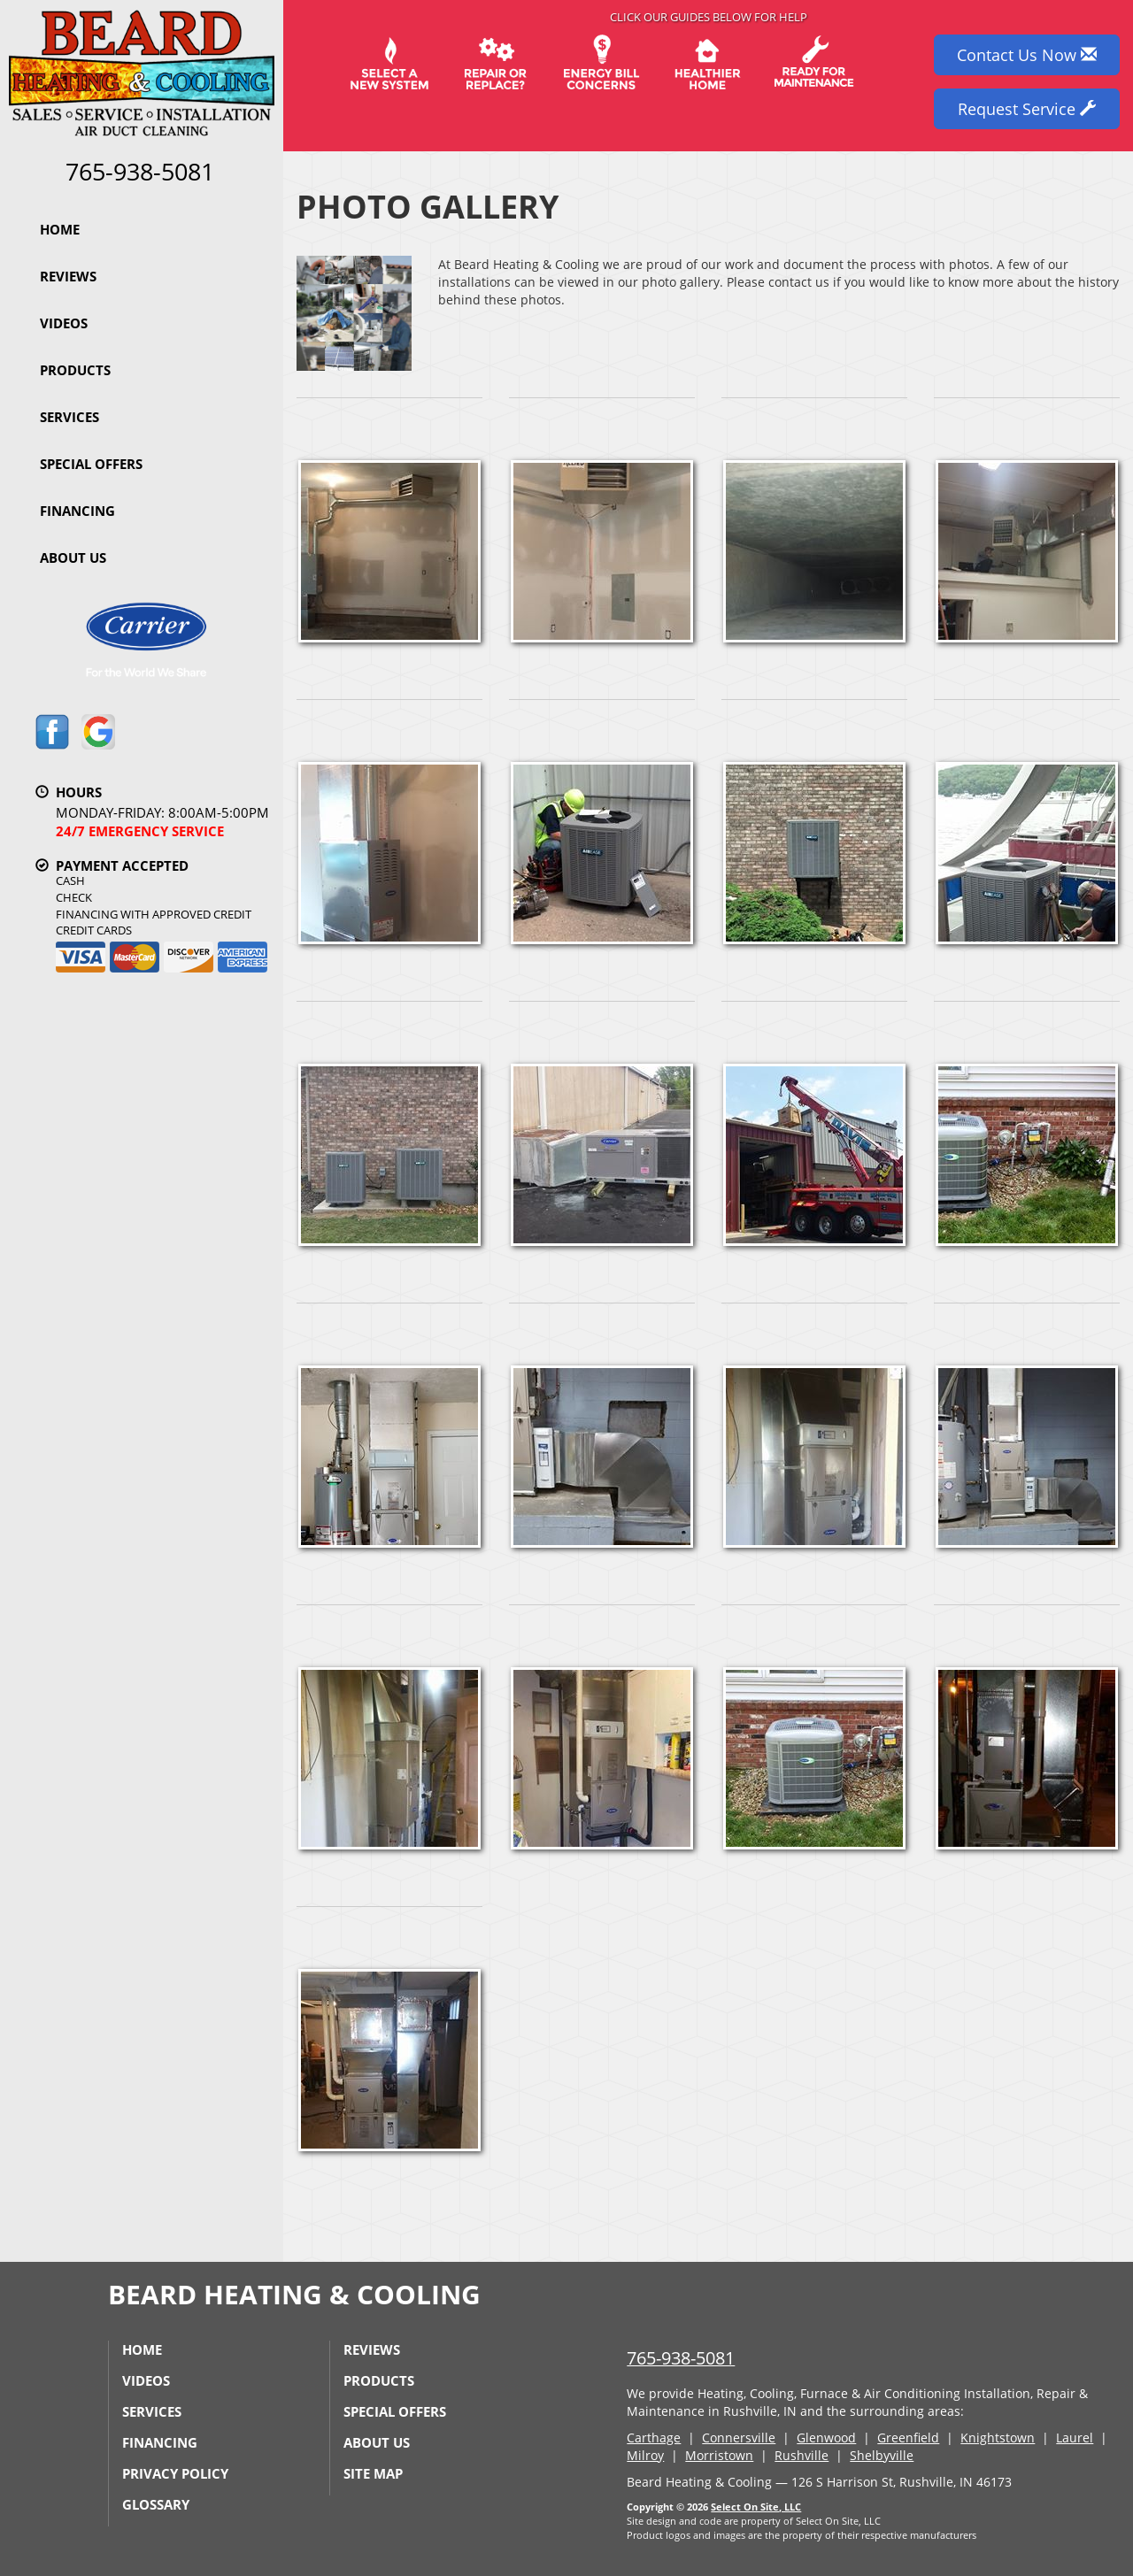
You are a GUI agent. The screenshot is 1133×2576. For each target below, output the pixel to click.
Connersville (738, 2437)
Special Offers (91, 464)
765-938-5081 (681, 2358)
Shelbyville (881, 2455)
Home (60, 229)
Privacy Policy (175, 2473)
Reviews (68, 276)
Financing (77, 510)
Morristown (719, 2455)
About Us (73, 557)
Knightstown (997, 2437)
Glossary (155, 2504)
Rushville (802, 2455)
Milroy (645, 2455)
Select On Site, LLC (756, 2506)
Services (69, 417)
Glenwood (826, 2437)
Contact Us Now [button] (1027, 54)
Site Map (373, 2473)
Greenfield (908, 2437)
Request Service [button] (1027, 108)
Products (75, 370)
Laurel (1074, 2437)
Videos (64, 323)
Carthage (654, 2437)
